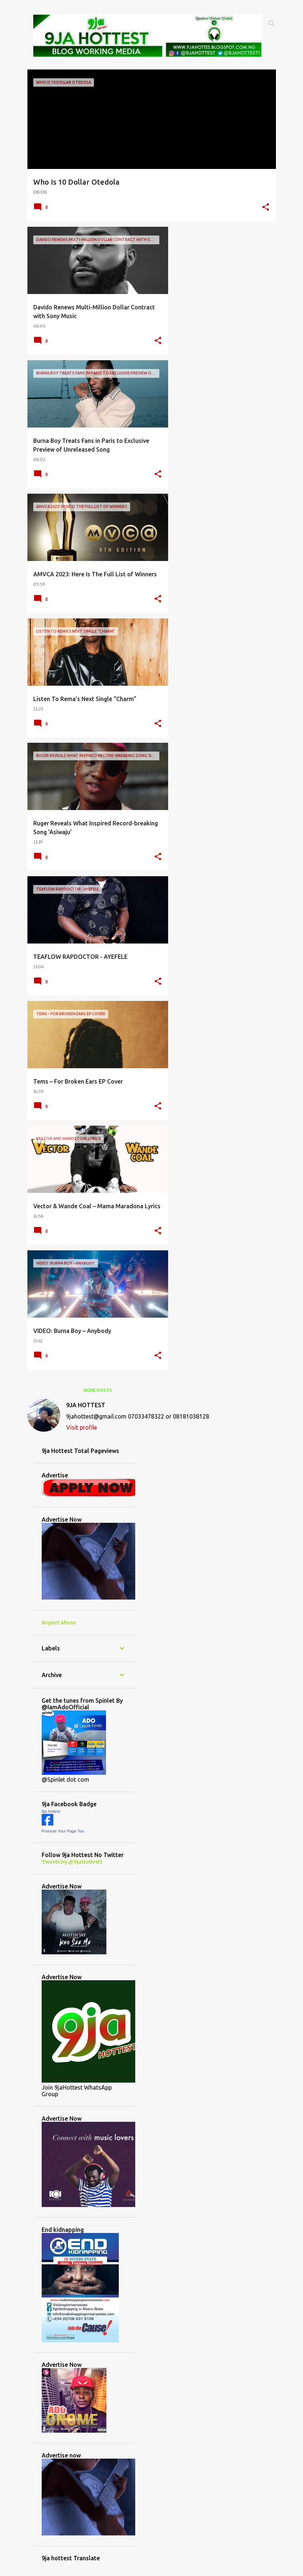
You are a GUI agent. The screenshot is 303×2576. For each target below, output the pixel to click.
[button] (265, 207)
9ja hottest (51, 1811)
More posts (97, 1390)
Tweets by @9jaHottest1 (72, 1861)
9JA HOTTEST (85, 1405)
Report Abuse (59, 1622)
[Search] (271, 23)
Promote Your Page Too (63, 1831)
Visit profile (81, 1427)
